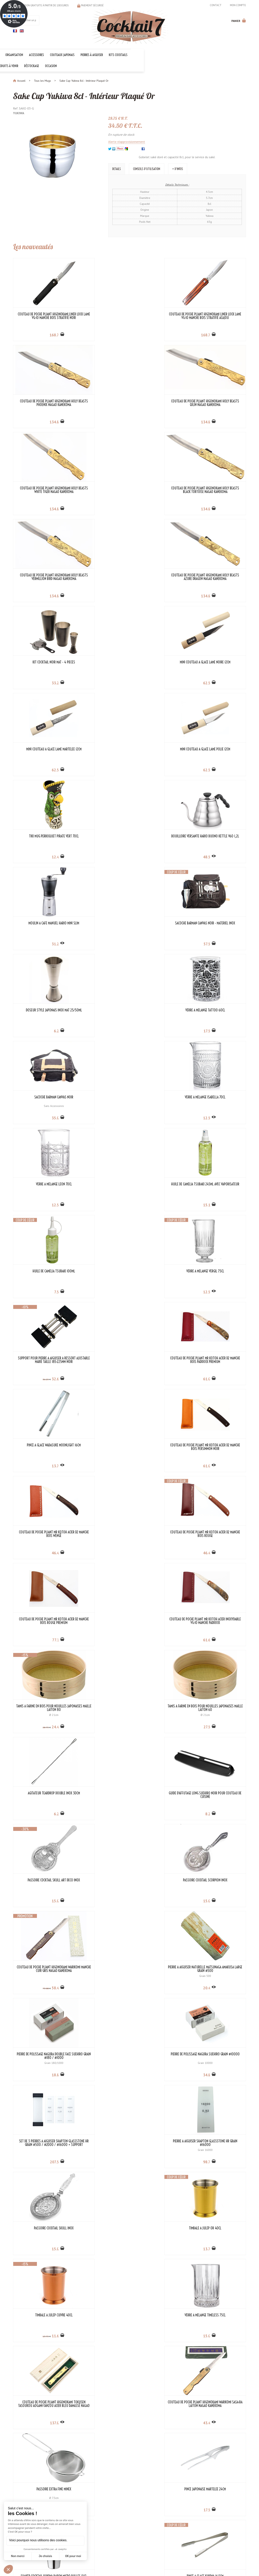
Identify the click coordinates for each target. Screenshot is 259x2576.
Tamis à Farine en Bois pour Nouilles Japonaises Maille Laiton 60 (99, 1012)
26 (100, 2160)
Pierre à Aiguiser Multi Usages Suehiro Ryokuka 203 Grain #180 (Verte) (40, 2230)
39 (100, 2421)
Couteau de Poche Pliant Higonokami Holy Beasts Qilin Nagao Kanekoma (219, 316)
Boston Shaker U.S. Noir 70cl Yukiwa (40, 1706)
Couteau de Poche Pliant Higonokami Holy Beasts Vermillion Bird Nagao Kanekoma (159, 403)
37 (160, 2073)
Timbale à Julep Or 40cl (100, 1270)
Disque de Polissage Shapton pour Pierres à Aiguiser (159, 1967)
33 (40, 507)
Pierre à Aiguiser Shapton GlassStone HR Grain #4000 (99, 2054)
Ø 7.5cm (159, 1365)
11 (160, 1290)
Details (116, 168)
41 (100, 1638)
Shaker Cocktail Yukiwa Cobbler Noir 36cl (40, 1532)
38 (40, 2334)
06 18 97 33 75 (236, 2531)
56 (40, 1551)
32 (40, 855)
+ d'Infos (177, 168)
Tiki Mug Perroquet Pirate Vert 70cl (40, 575)
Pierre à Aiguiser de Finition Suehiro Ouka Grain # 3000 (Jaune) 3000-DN (219, 1621)
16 (160, 1986)
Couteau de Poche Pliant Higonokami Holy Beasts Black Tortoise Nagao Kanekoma (99, 403)
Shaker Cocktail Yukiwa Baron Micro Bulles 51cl (40, 1445)
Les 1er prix (99, 2535)
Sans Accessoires (159, 669)
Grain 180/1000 (39, 1191)
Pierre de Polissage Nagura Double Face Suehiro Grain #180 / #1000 (40, 1186)
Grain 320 (40, 1626)
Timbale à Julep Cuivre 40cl (159, 1270)
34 (100, 1203)
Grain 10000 (99, 1191)
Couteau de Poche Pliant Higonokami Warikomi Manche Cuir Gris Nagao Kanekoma (159, 1099)
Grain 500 (219, 1104)
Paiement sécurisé (92, 5)
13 (160, 855)
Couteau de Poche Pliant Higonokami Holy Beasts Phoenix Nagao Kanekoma (159, 316)
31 (160, 594)
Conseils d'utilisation (146, 168)
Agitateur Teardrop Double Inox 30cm (159, 1010)
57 (220, 594)
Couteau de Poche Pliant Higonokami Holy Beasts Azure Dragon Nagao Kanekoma (219, 403)
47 (160, 1812)
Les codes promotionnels (107, 2539)
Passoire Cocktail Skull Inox (40, 1270)
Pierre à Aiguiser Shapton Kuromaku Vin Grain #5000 (159, 2315)
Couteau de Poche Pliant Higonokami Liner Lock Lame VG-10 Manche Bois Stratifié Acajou (99, 316)
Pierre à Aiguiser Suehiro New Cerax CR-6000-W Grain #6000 (99, 1793)
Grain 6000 (99, 1800)
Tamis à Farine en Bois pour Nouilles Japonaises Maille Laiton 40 (159, 1882)
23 (219, 1899)
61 (100, 855)
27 (100, 1029)
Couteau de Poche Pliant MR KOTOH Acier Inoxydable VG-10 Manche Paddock (219, 925)
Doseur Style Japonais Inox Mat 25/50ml (40, 662)
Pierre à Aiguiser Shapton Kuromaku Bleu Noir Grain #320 (219, 2315)
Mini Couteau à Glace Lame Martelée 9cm (219, 1793)
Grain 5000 (99, 1626)
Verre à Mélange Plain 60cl (40, 1966)
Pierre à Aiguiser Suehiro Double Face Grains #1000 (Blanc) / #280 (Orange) (99, 2143)
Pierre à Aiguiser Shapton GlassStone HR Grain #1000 (159, 2054)
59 (208, 2422)
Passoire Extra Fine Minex (159, 1357)
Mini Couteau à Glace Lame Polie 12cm (219, 488)
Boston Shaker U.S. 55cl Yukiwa (219, 1531)
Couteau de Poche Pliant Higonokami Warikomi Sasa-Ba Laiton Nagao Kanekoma (100, 1360)
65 (219, 1551)
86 (160, 1725)
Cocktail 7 (228, 2514)
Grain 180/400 (219, 2148)
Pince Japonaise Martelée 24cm (219, 1357)
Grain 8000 (159, 1626)
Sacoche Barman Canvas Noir (159, 661)
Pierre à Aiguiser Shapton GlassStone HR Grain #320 (219, 2054)
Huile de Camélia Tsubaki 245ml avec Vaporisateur (99, 749)
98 (219, 1203)
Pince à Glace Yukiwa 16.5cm (99, 1444)
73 (149, 1117)
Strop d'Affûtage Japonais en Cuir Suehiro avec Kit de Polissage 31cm (159, 2402)
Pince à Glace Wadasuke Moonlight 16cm (159, 836)
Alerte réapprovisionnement (126, 141)
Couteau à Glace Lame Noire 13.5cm (40, 1879)
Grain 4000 (99, 2061)
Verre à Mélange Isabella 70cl (219, 661)
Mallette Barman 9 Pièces (40, 2314)
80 (100, 1551)
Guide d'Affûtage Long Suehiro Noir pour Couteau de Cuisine (219, 1010)
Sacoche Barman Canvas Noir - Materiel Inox (219, 575)
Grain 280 (99, 2235)
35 (160, 681)
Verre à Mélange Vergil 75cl (219, 748)
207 (159, 1203)
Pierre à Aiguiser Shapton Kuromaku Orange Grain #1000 (40, 2402)
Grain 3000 (219, 1626)
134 (158, 333)
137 (39, 1377)
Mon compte (238, 5)
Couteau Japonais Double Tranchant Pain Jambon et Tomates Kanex (219, 1882)
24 (40, 1029)
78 (219, 1986)
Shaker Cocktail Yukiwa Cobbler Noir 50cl (99, 1532)
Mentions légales (119, 2560)
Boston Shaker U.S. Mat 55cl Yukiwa (159, 1532)
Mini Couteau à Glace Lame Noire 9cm (159, 1793)
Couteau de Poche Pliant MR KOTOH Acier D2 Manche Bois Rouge (99, 923)
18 (40, 1203)
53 (219, 2421)
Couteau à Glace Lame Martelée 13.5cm (99, 1880)
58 (160, 1116)
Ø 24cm (159, 1887)
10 (91, 2335)
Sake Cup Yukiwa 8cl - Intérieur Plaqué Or (92, 94)
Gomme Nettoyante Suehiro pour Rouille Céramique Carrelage (40, 1619)
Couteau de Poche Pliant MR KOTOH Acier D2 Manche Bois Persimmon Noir (219, 838)
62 (100, 507)
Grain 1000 (159, 2061)
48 (100, 594)
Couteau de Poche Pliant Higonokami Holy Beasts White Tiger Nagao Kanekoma (40, 403)
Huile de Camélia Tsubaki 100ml (159, 748)
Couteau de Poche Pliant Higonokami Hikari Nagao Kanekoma (40, 2143)
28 (29, 1030)
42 (40, 2160)
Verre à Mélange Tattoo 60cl (99, 661)
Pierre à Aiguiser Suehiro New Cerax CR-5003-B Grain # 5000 (99, 1619)
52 (160, 2334)
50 (40, 1899)
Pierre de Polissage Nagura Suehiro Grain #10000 (99, 1184)
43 (100, 1377)
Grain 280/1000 (99, 2148)
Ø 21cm (40, 1017)
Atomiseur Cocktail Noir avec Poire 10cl (219, 2228)
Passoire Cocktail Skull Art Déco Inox (40, 1097)
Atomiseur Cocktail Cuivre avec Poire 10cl (159, 2228)
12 (40, 594)
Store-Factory (141, 2560)
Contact (215, 5)
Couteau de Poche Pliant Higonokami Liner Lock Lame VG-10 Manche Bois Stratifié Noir (40, 316)
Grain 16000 (219, 1191)
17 (100, 681)
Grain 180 (40, 2235)
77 (160, 942)
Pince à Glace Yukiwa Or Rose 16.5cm (159, 1445)
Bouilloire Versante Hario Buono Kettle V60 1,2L (99, 575)
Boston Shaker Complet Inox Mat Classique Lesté (99, 2315)
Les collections (100, 2518)
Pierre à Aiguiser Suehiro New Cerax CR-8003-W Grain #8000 (159, 1619)
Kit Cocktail (98, 2523)
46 (40, 942)
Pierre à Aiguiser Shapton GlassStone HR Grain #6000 (39, 2054)
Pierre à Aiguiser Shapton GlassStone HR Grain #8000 (219, 1967)
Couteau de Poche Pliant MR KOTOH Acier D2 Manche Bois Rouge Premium (159, 925)
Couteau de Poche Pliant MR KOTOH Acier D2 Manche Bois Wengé (40, 923)
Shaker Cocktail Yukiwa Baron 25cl (99, 2402)
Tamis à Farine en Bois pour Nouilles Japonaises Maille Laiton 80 (39, 1012)
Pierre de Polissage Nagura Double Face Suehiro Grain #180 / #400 (219, 2143)
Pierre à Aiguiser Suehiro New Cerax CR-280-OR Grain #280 (99, 2228)
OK (162, 2532)
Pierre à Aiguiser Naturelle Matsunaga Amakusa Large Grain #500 (219, 1099)
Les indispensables (103, 2531)
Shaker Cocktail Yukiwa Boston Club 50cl (99, 1706)
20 (219, 1116)
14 (160, 1377)
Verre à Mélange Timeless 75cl (219, 1270)
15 (100, 768)
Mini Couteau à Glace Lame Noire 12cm (100, 488)
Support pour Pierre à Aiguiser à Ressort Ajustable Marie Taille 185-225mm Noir (40, 838)
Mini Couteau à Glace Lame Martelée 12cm (159, 488)
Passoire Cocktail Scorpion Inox (99, 1096)
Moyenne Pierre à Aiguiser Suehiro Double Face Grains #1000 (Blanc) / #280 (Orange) (159, 2143)
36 (29, 856)
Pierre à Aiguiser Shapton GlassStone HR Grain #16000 (219, 1184)
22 (100, 2247)
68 (160, 1638)
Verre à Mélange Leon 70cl (40, 748)
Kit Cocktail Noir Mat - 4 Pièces (40, 487)
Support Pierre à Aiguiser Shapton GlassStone (99, 1967)
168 (39, 333)
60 (29, 1900)
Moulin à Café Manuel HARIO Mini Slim (159, 575)
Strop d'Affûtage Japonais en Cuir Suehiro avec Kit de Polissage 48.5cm (219, 2404)
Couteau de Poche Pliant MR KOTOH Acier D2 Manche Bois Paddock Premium (100, 838)
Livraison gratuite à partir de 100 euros (43, 5)
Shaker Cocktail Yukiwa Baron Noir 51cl (219, 1445)
